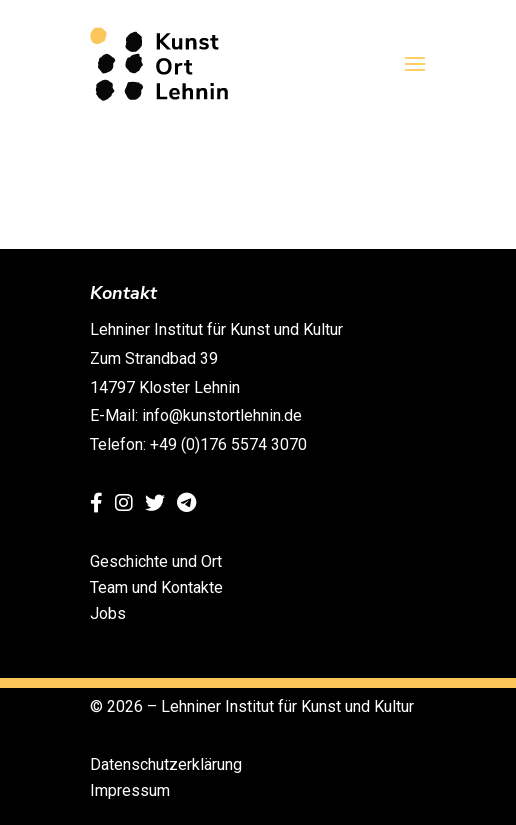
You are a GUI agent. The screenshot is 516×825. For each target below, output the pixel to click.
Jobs (108, 613)
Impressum (130, 790)
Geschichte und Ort (156, 561)
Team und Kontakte (156, 587)
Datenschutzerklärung (166, 764)
